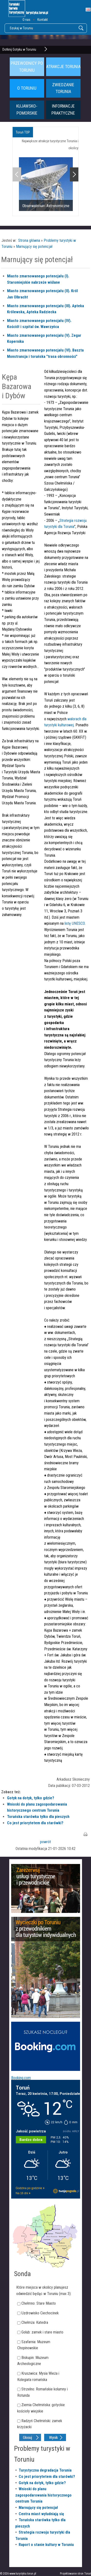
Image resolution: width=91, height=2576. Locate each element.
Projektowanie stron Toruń (75, 2573)
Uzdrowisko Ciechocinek (40, 2313)
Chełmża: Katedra (34, 2322)
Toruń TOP (23, 132)
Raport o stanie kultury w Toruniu (46, 2544)
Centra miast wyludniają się (41, 2514)
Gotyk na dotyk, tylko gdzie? (42, 2483)
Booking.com (21, 2077)
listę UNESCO (75, 923)
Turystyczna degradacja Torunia (45, 2470)
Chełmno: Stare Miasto (38, 2303)
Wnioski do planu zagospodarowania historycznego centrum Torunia (43, 2495)
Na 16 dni (22, 2193)
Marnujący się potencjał (34, 246)
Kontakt (42, 20)
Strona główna (29, 240)
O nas (26, 20)
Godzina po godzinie (29, 2188)
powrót (45, 1842)
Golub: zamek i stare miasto (42, 2332)
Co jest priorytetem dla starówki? (47, 2476)
